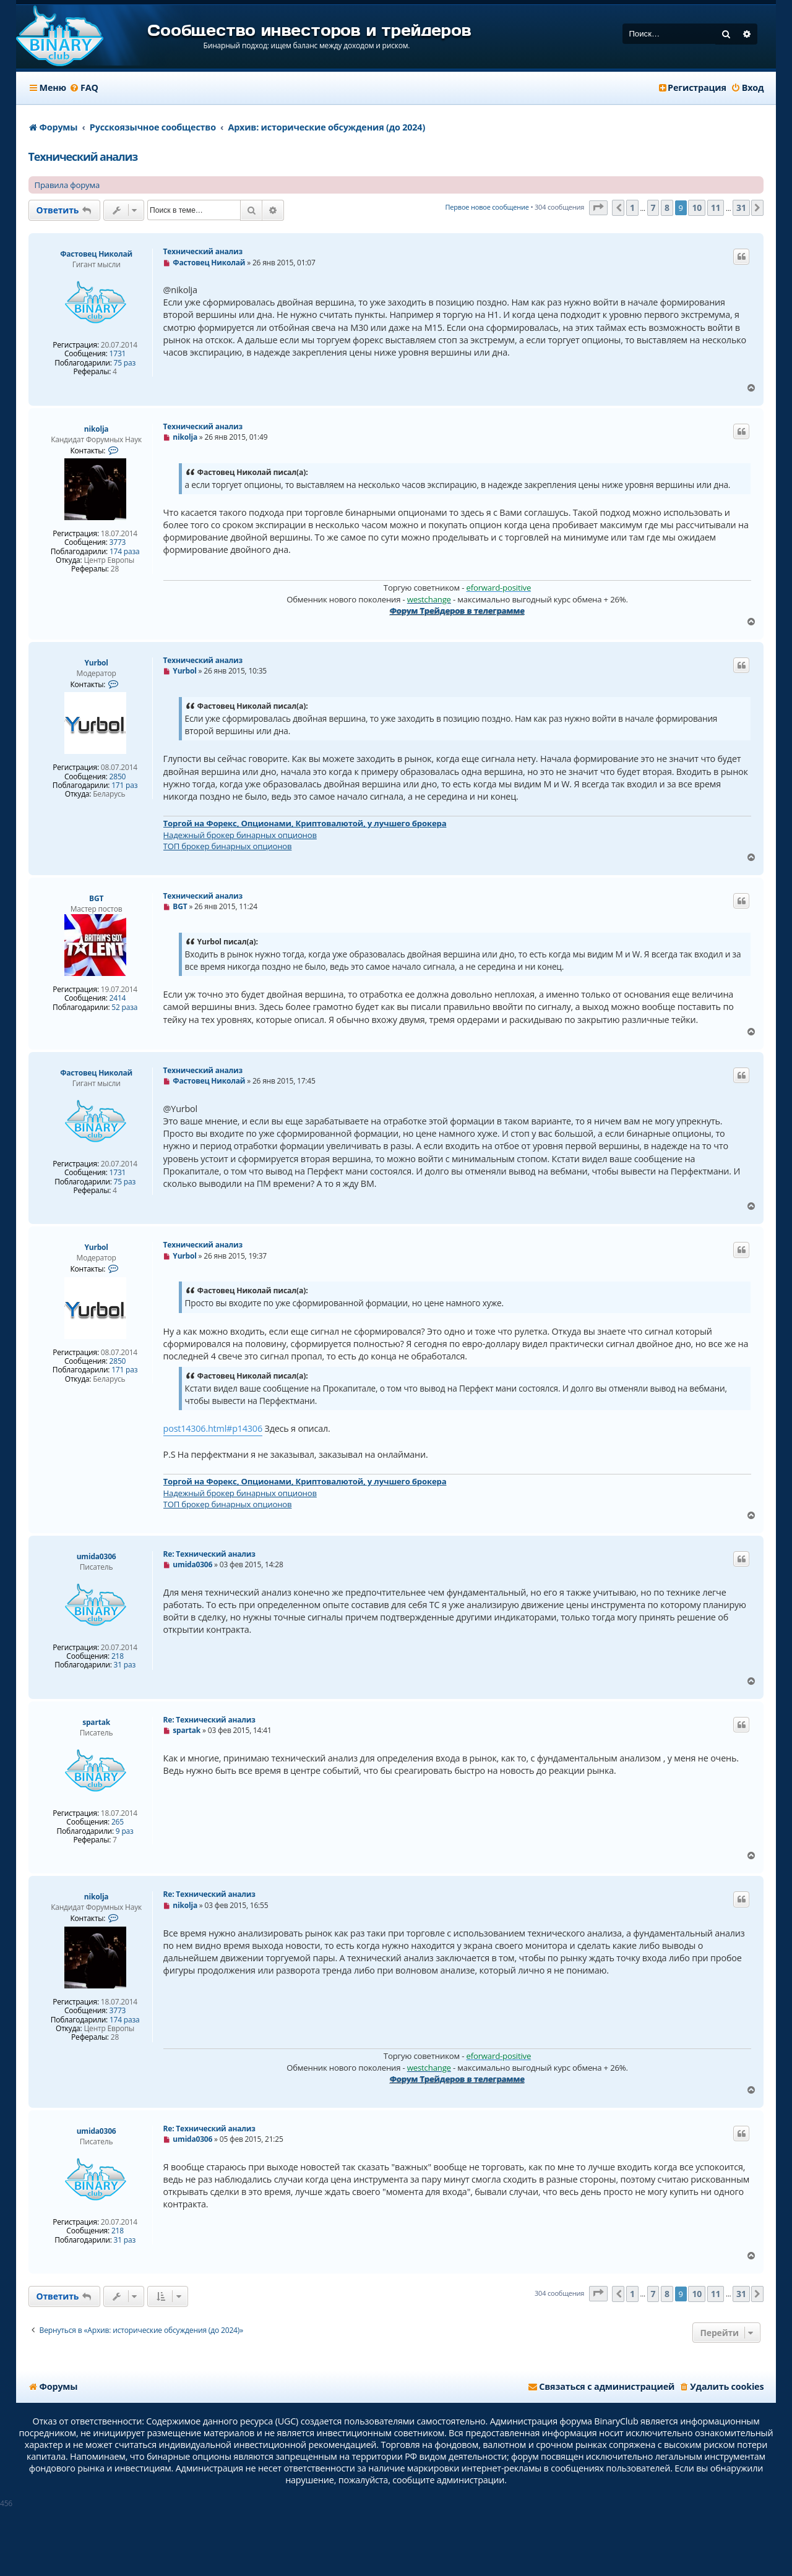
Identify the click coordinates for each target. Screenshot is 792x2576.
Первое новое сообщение (486, 207)
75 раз (125, 363)
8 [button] (667, 207)
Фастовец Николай (96, 254)
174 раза (125, 551)
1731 (118, 353)
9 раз (125, 1831)
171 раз (124, 785)
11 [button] (716, 207)
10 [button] (697, 207)
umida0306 (96, 1556)
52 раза (124, 1007)
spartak (96, 1722)
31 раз (125, 1665)
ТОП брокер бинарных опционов (227, 846)
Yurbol (96, 662)
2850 (118, 776)
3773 (118, 542)
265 (117, 1822)
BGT (96, 898)
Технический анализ (82, 156)
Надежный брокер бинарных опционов (240, 835)
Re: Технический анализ (209, 1554)
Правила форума (67, 184)
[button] (598, 208)
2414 (118, 998)
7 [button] (653, 207)
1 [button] (632, 207)
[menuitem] (83, 88)
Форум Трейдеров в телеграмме (457, 610)
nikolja (96, 429)
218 (117, 1656)
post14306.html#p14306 (212, 1428)
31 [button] (741, 207)
